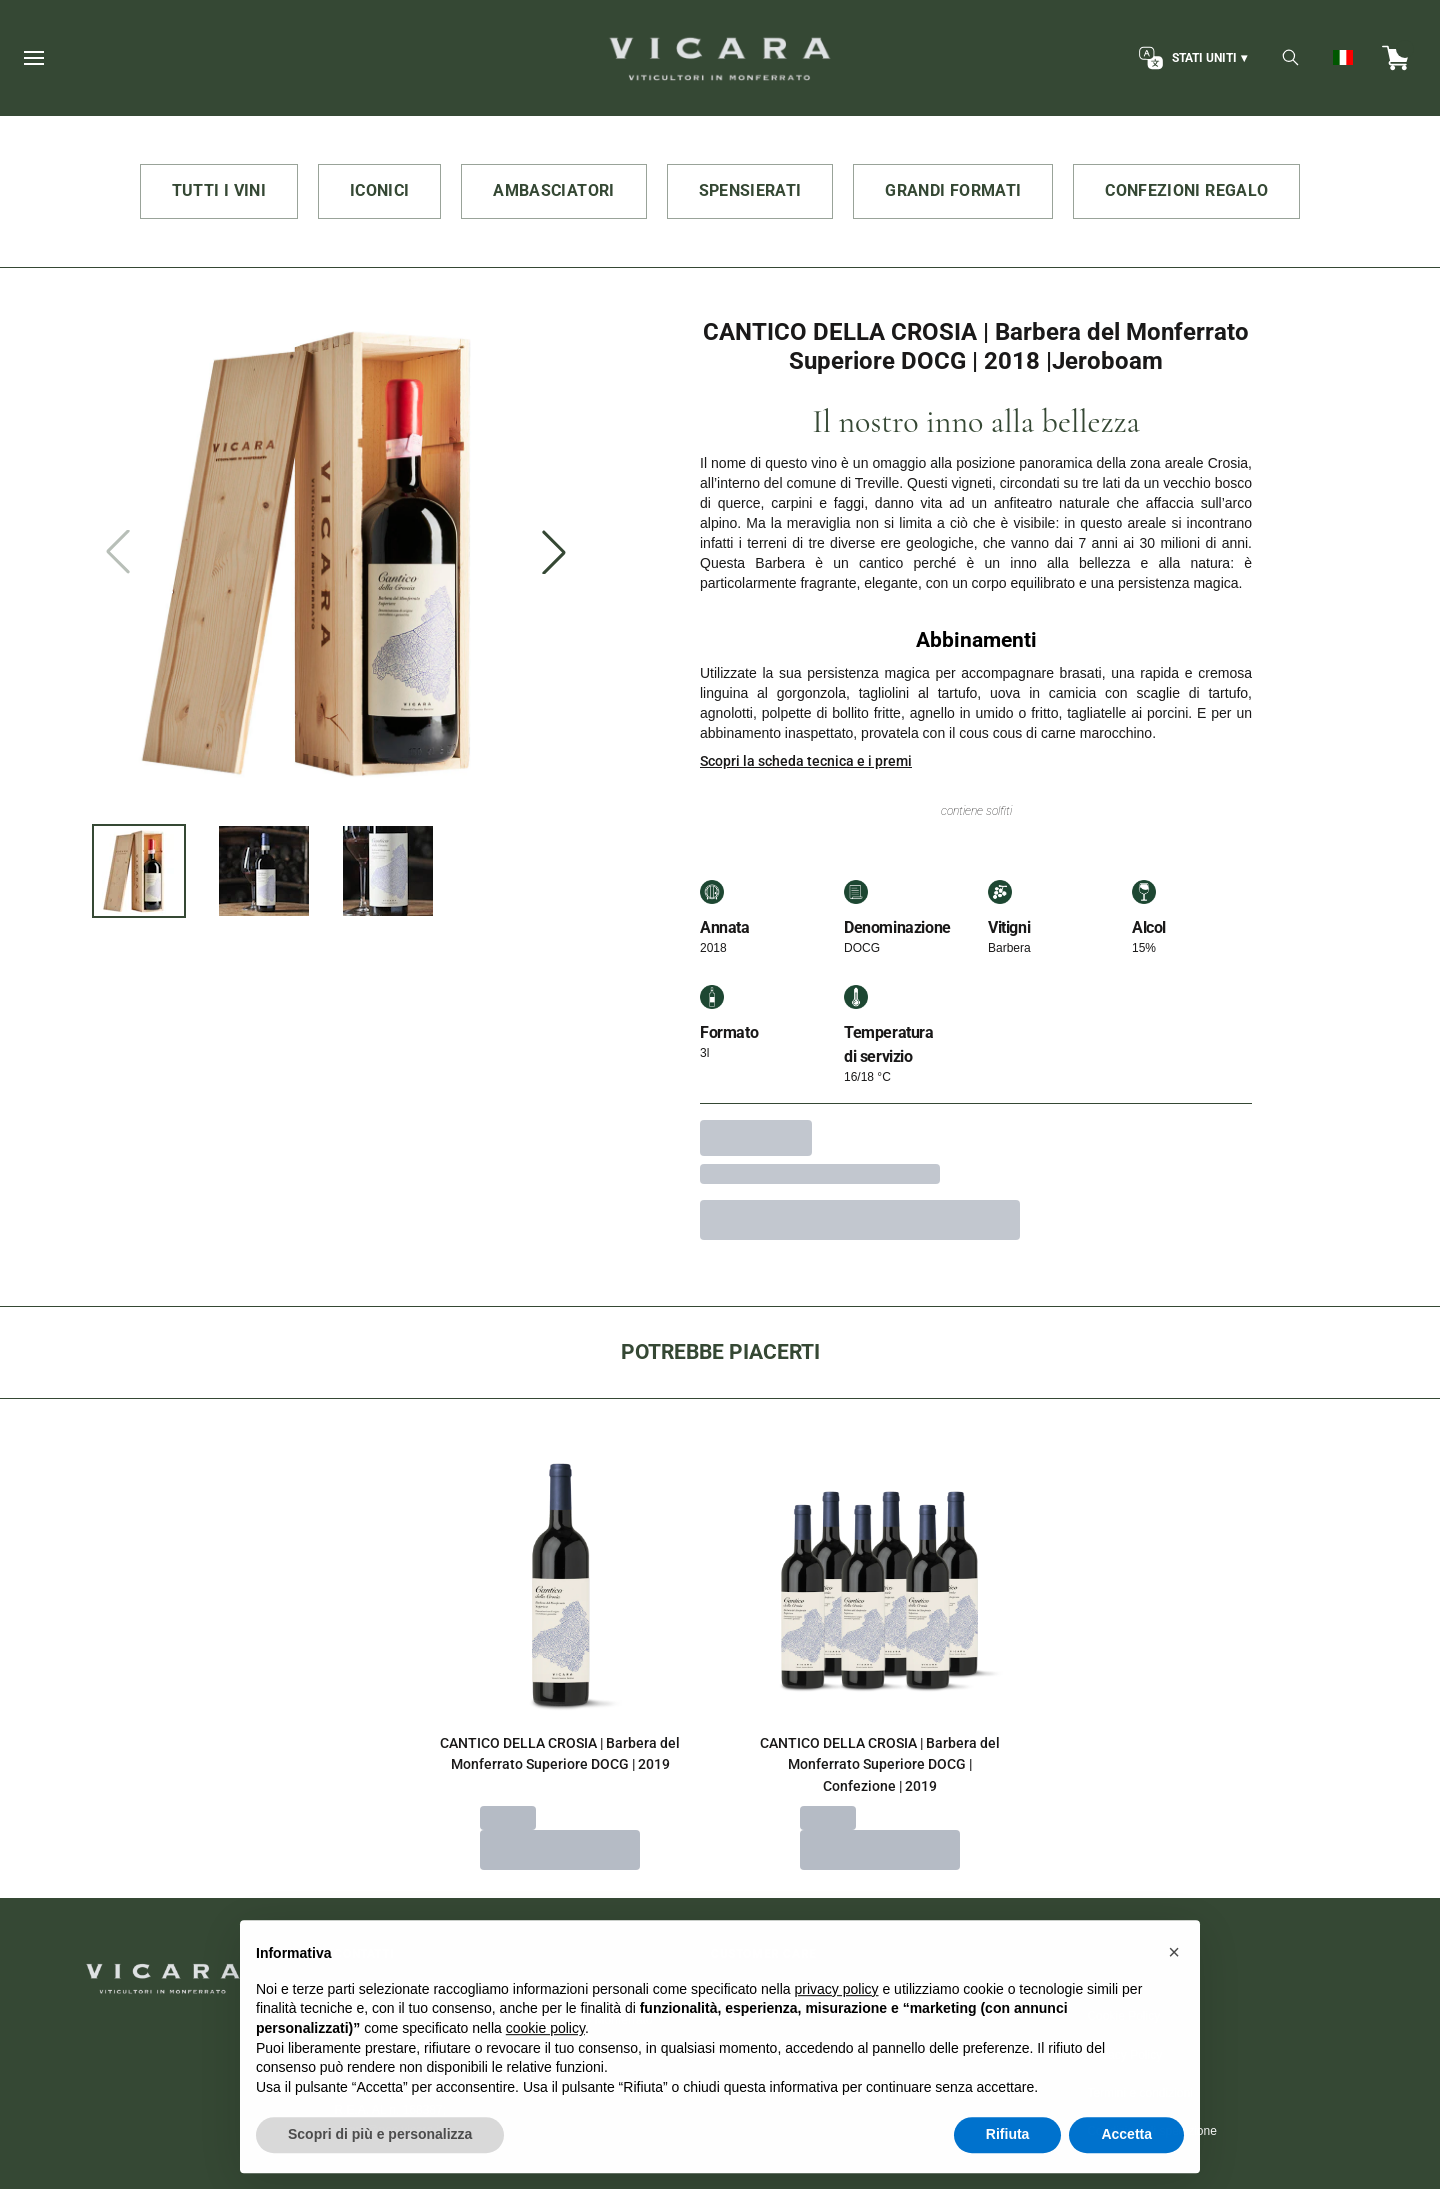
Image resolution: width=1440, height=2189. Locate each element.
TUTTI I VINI (219, 190)
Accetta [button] (1126, 2163)
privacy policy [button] (837, 2017)
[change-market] (1191, 58)
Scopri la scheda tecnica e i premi (806, 761)
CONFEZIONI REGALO (1186, 190)
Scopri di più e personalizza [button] (380, 2163)
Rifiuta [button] (1008, 2163)
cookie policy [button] (545, 2056)
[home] (719, 58)
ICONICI (379, 190)
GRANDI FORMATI (953, 190)
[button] (1174, 1981)
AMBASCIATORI (553, 190)
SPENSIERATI (750, 190)
